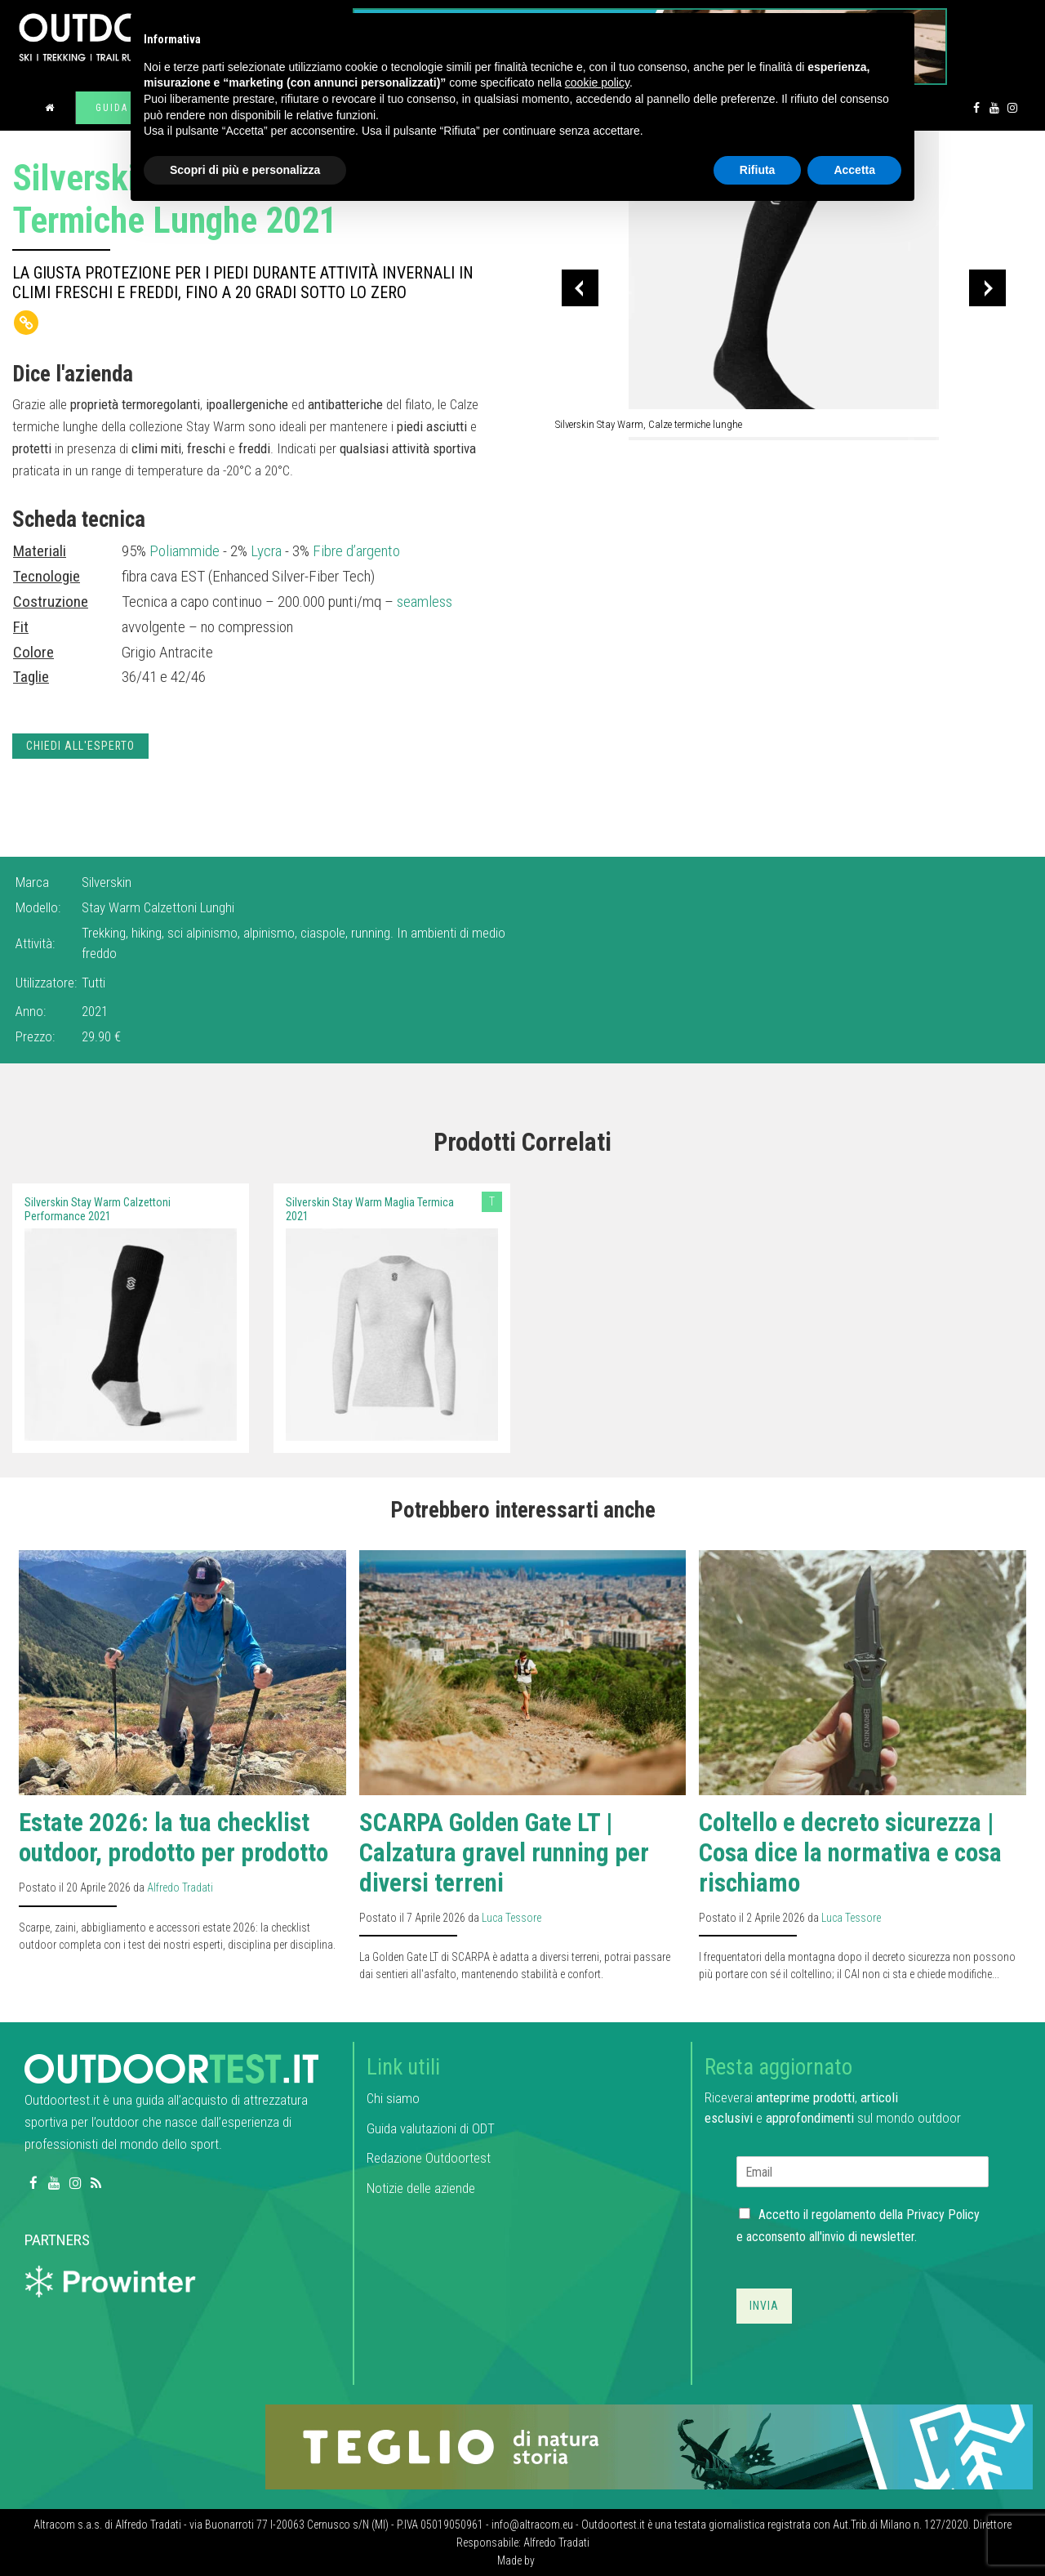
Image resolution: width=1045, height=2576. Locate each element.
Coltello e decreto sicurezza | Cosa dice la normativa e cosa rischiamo (850, 1852)
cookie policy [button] (597, 82)
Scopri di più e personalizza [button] (245, 169)
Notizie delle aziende (421, 2188)
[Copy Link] (26, 322)
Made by (517, 2560)
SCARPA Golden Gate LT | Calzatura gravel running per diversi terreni (504, 1852)
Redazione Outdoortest (429, 2158)
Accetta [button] (854, 169)
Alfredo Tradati (180, 1887)
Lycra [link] (266, 550)
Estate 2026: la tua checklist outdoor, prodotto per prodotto (173, 1837)
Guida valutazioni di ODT (431, 2128)
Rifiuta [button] (758, 169)
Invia (764, 2305)
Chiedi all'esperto (80, 745)
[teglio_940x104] (649, 2445)
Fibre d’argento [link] (356, 550)
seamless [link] (424, 601)
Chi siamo (393, 2098)
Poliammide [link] (184, 550)
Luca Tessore (511, 1917)
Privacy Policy (943, 2214)
